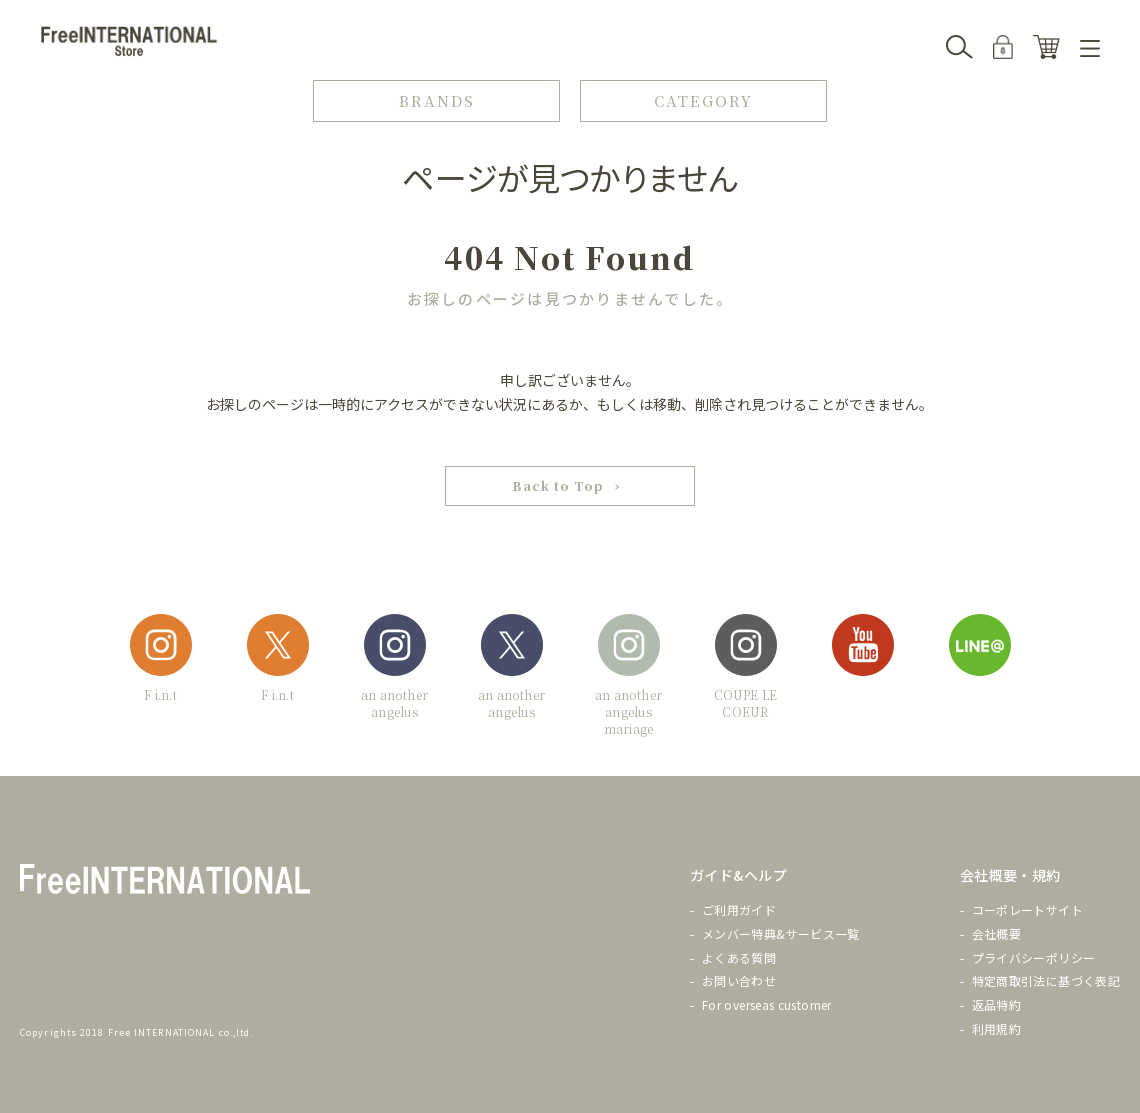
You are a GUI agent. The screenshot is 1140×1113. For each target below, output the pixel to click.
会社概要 (996, 933)
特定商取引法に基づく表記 (1046, 981)
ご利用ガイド (739, 910)
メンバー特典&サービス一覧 (781, 933)
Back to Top (558, 486)
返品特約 (996, 1005)
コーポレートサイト (1027, 910)
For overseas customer (767, 1005)
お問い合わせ (739, 981)
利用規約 (996, 1029)
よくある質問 (739, 957)
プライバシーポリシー (1034, 957)
